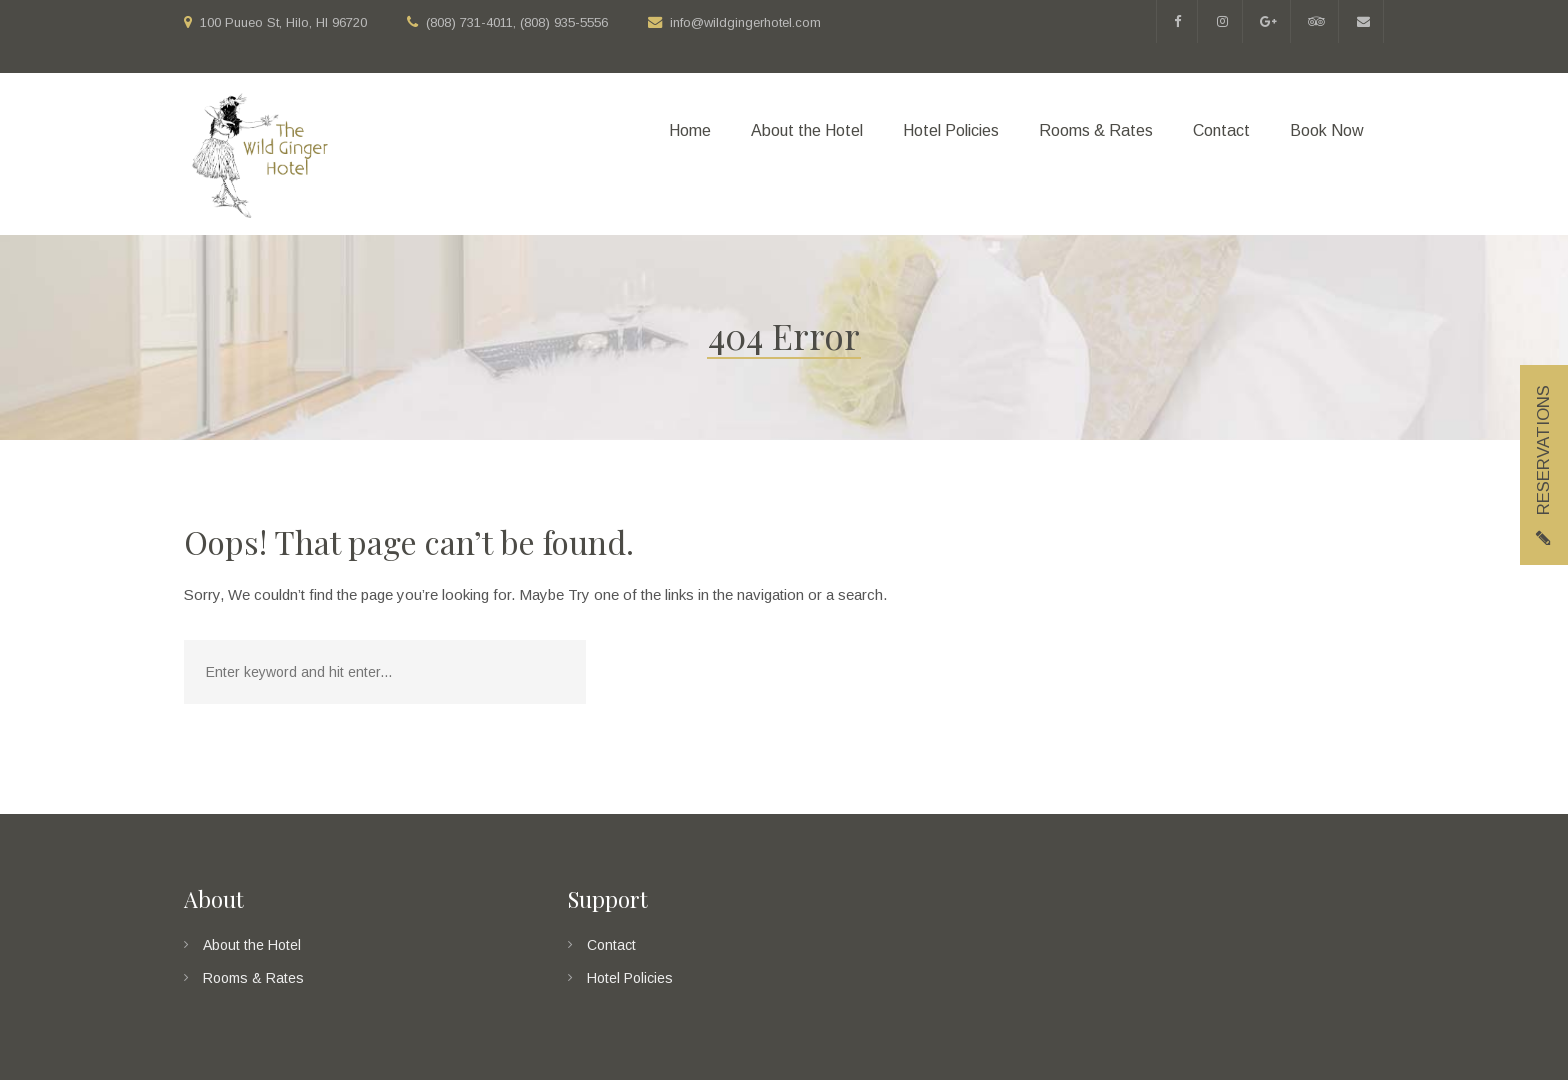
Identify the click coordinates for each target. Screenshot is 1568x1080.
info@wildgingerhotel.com (745, 22)
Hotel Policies (630, 978)
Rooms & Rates (253, 978)
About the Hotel (252, 945)
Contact (611, 945)
